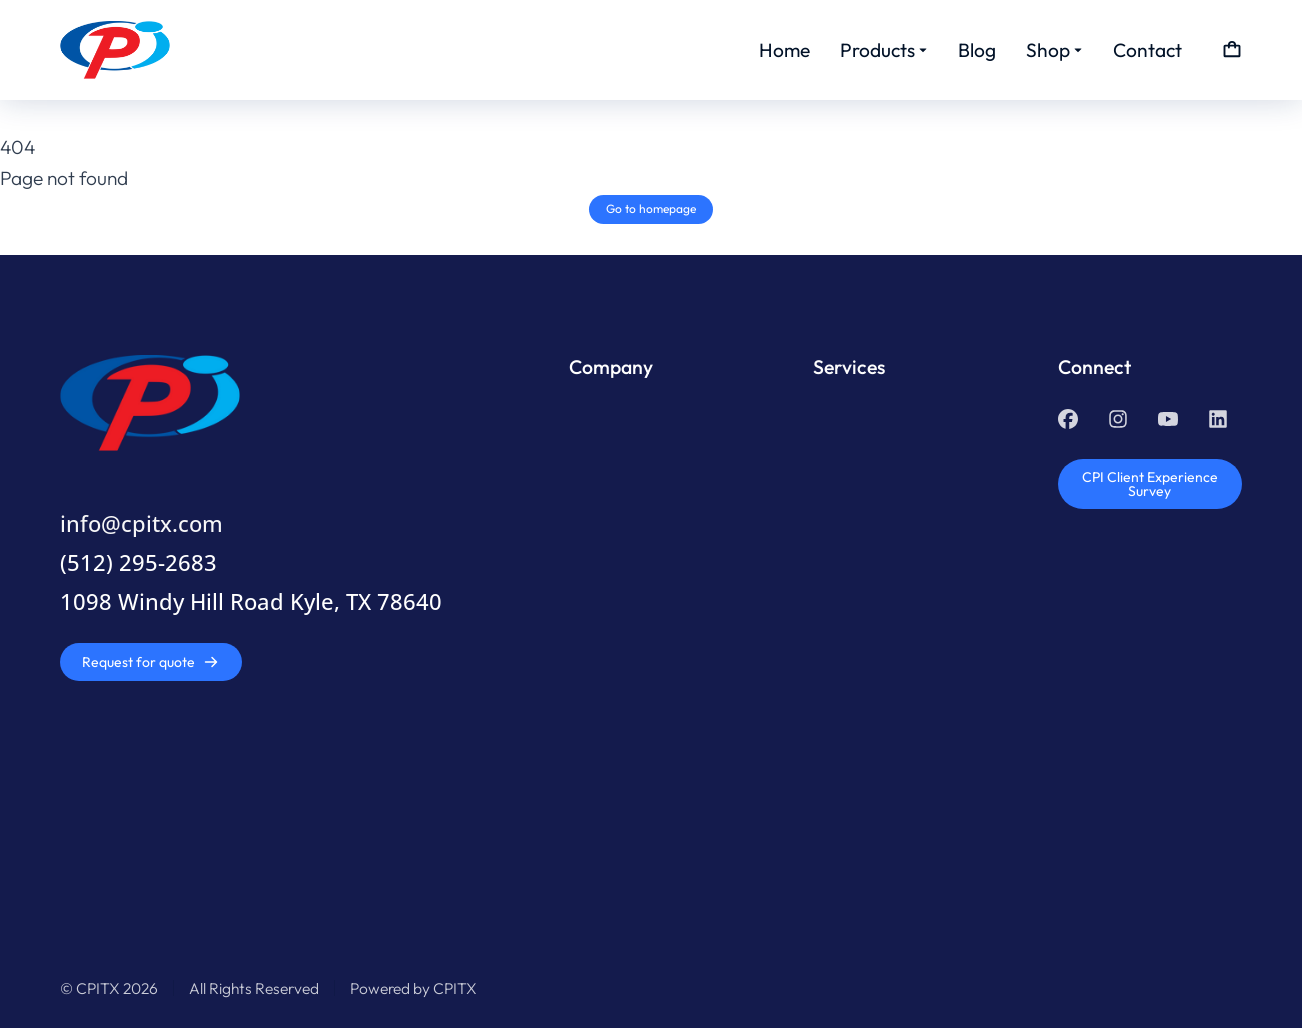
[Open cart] (1232, 50)
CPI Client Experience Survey (1150, 484)
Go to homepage (651, 208)
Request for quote (150, 662)
